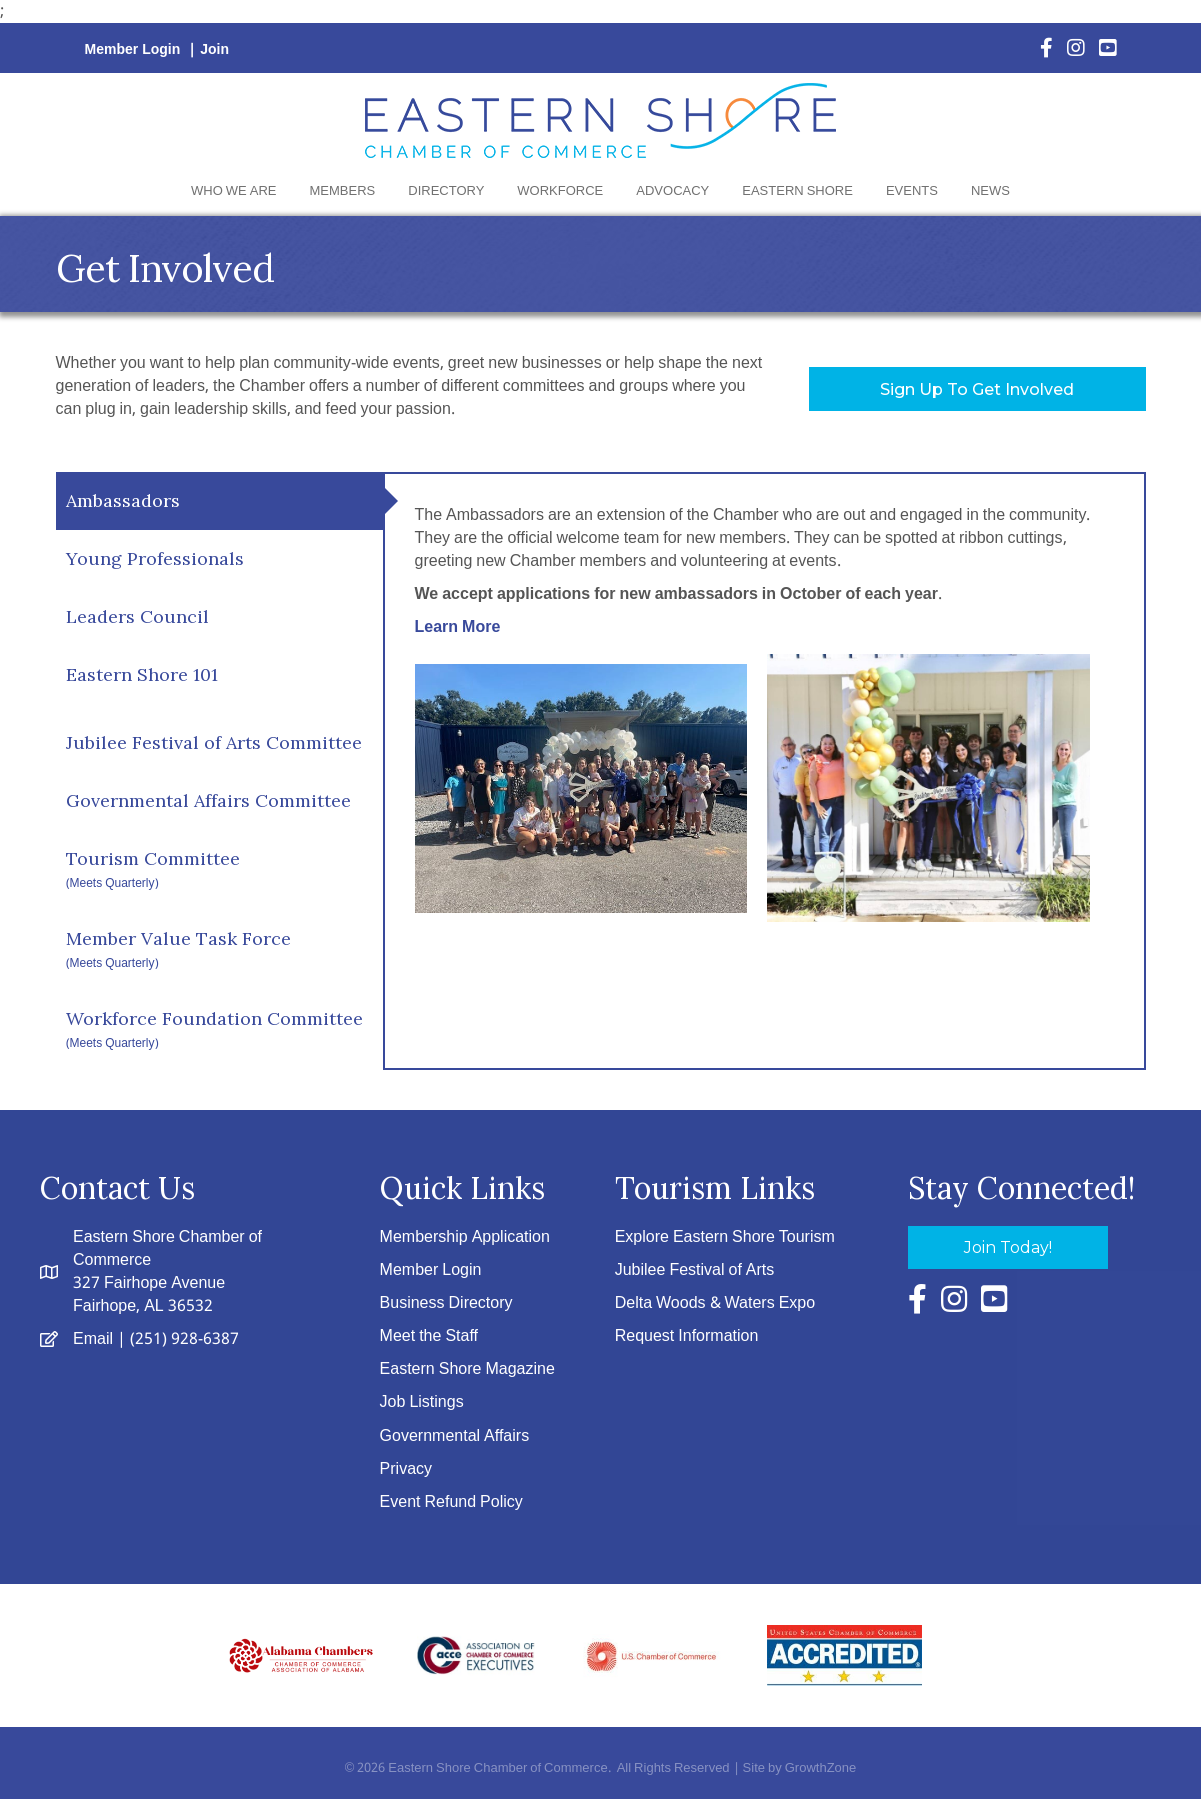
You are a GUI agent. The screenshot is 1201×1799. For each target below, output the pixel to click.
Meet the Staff (429, 1336)
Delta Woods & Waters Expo (715, 1303)
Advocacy (672, 191)
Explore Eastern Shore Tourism (725, 1237)
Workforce (560, 191)
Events (912, 191)
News (990, 191)
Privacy (406, 1469)
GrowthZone (821, 1768)
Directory (446, 191)
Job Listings (422, 1402)
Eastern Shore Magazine (467, 1369)
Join (214, 50)
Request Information (687, 1336)
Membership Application (465, 1237)
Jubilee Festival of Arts (695, 1270)
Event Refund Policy (451, 1502)
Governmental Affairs (455, 1436)
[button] (977, 389)
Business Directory (446, 1303)
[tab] (219, 501)
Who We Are (233, 191)
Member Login (133, 50)
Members (343, 191)
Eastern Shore (797, 191)
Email (93, 1339)
